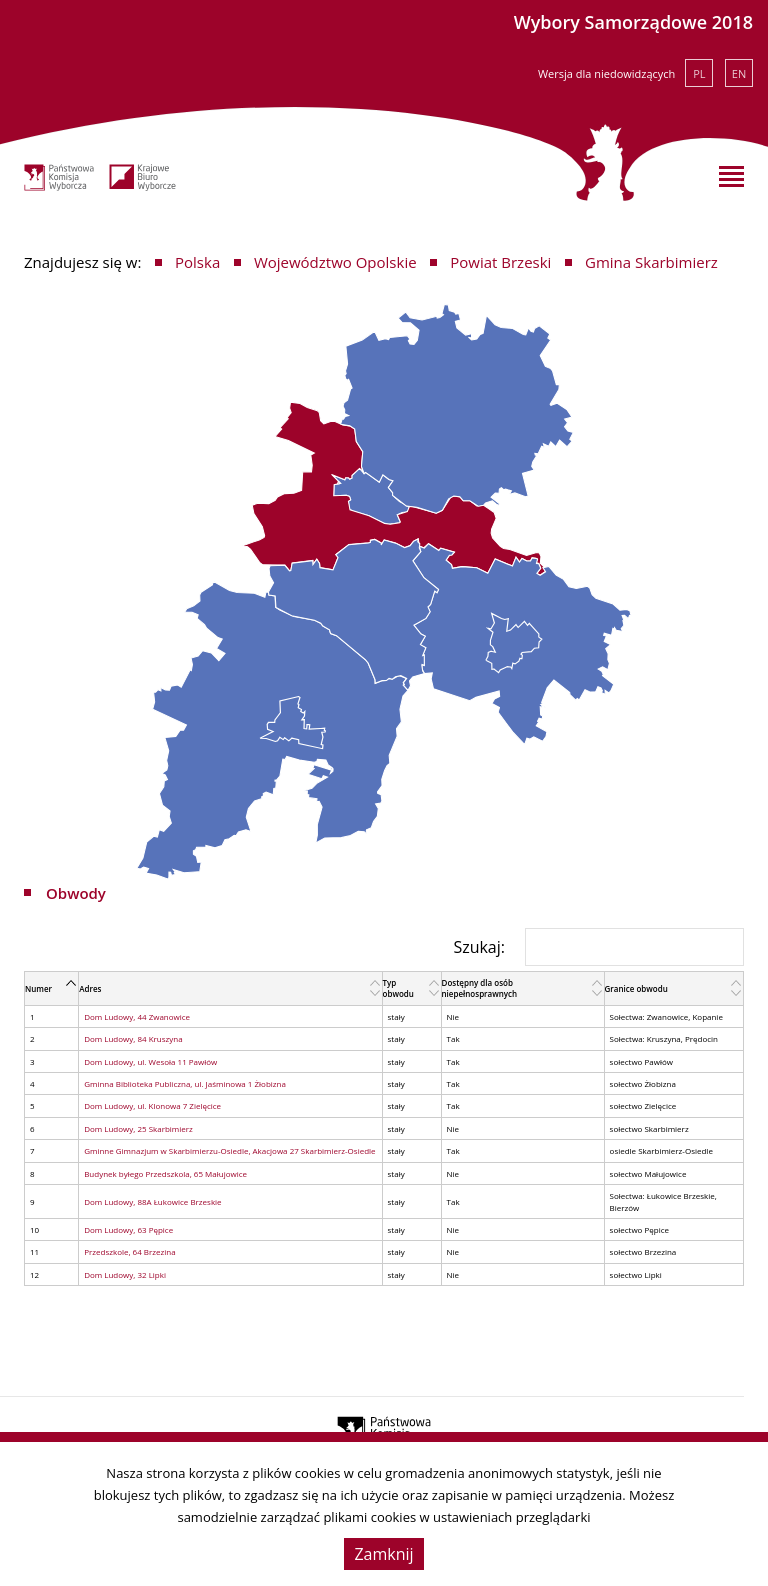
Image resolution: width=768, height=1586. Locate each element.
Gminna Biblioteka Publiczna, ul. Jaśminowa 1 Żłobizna (185, 1083)
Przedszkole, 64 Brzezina (129, 1251)
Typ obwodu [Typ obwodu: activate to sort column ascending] (398, 988)
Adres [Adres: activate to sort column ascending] (90, 988)
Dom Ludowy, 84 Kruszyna (133, 1038)
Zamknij (383, 1554)
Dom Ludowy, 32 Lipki (125, 1274)
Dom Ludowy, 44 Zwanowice (137, 1016)
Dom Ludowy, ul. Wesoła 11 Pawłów (150, 1061)
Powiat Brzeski (500, 262)
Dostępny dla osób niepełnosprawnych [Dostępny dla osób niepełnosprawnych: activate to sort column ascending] (480, 988)
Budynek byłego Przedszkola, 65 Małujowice (165, 1173)
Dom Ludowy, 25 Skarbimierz (138, 1128)
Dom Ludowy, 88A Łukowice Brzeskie (152, 1201)
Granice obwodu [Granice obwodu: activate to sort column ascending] (636, 988)
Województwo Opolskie (335, 262)
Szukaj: (598, 947)
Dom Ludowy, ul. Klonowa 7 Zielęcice (152, 1105)
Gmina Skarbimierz (651, 262)
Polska (197, 262)
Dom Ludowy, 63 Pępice (128, 1229)
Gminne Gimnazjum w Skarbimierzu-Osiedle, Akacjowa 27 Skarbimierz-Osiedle (229, 1150)
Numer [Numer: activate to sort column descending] (38, 988)
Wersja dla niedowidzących (606, 73)
